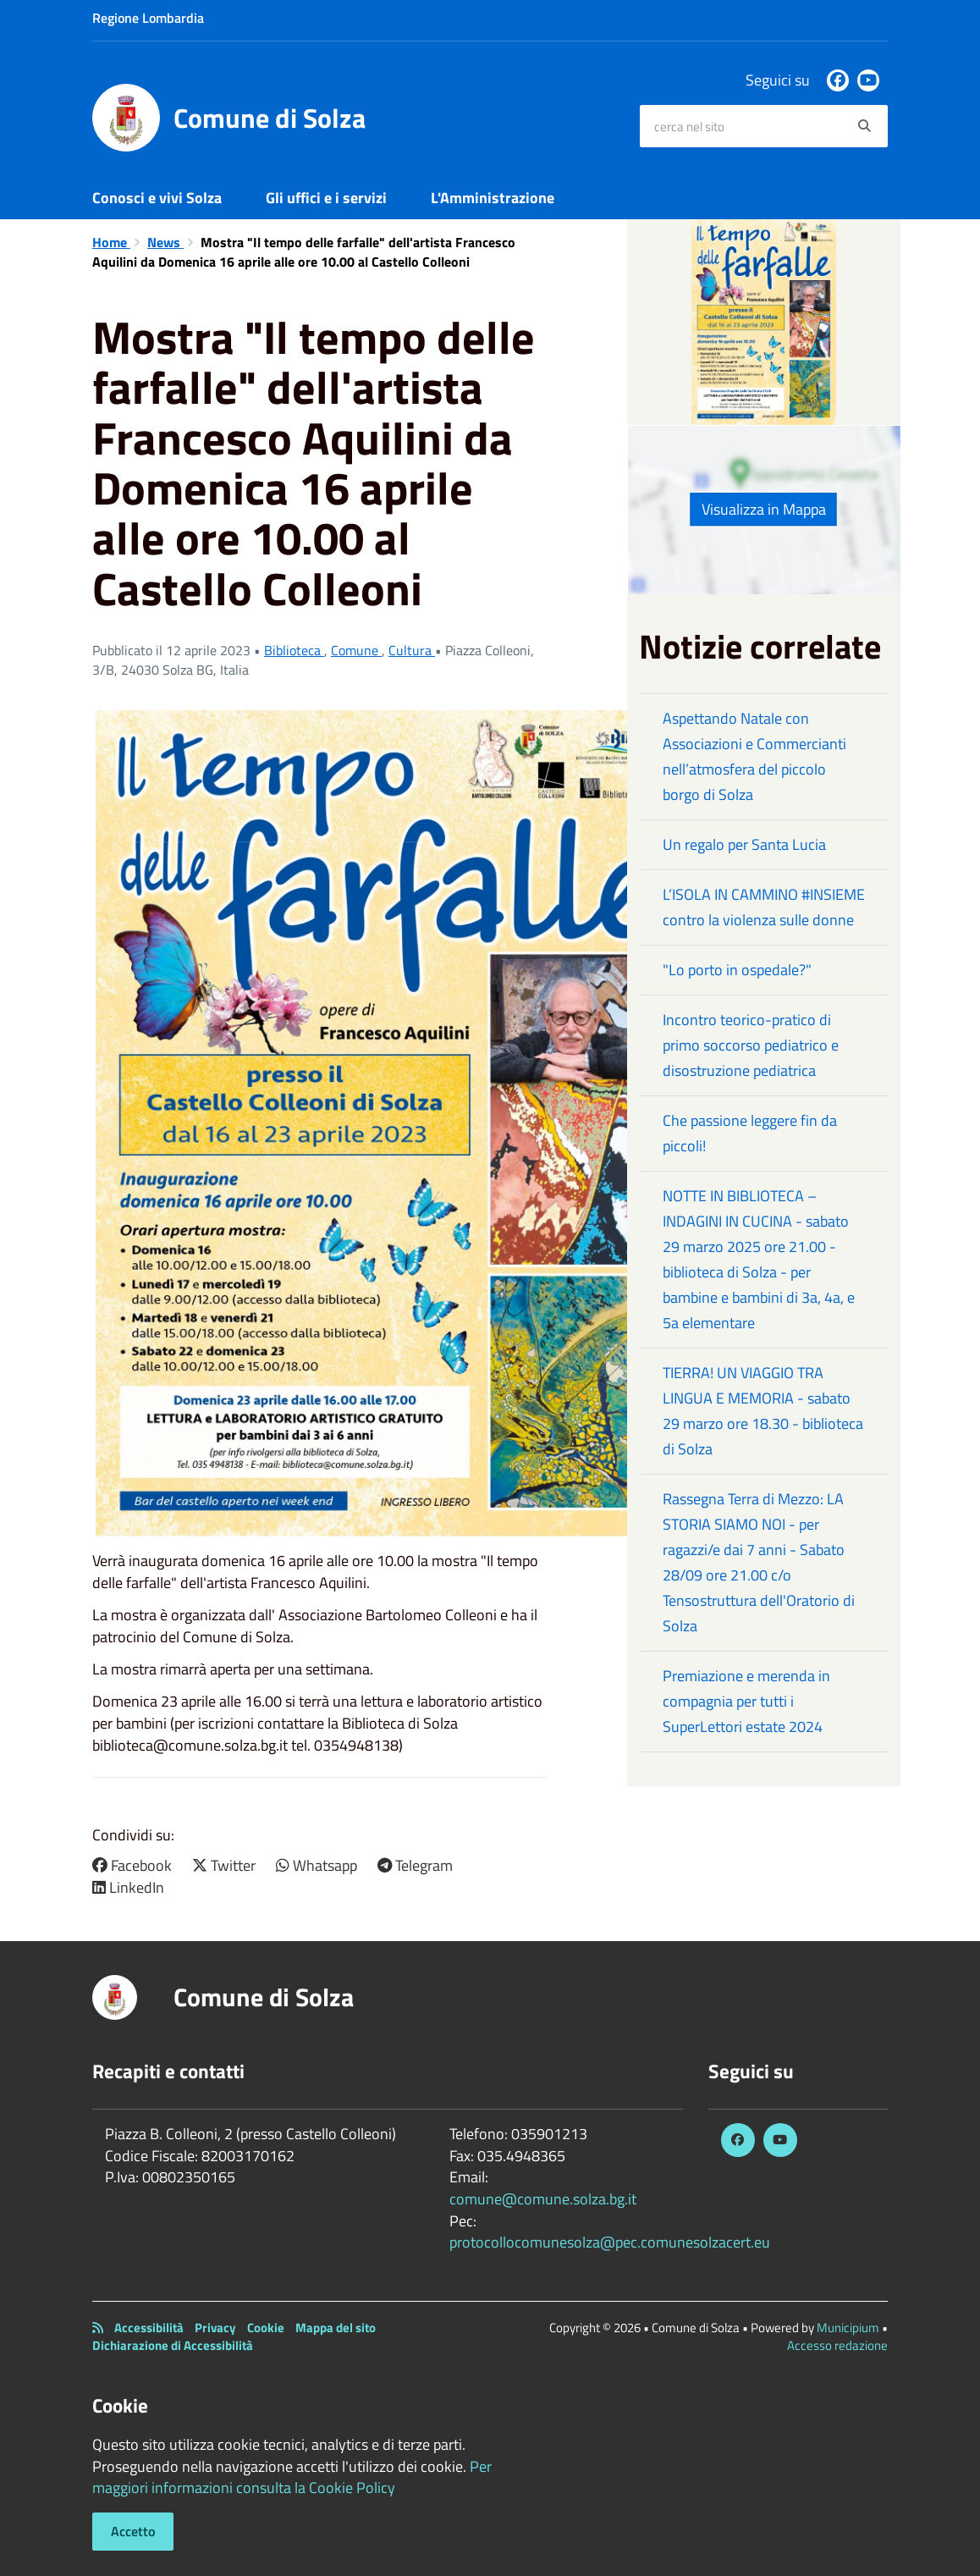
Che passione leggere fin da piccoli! (750, 1133)
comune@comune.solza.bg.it (542, 2198)
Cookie (265, 2327)
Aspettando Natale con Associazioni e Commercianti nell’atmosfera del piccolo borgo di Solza (754, 756)
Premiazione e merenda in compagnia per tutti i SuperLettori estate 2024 (746, 1701)
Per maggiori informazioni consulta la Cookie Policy (292, 2477)
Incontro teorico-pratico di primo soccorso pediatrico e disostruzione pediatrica (751, 1045)
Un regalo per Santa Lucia (744, 844)
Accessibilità (149, 2327)
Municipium (848, 2327)
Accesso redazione (837, 2345)
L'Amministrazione (492, 197)
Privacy (215, 2327)
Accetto (133, 2531)
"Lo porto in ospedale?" (737, 969)
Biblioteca (294, 650)
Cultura (411, 650)
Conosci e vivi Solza (157, 197)
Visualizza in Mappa (764, 509)
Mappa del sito (335, 2327)
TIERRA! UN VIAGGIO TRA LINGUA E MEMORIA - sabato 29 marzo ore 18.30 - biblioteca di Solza (763, 1410)
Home (111, 242)
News (165, 242)
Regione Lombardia (148, 18)
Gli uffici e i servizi (326, 197)
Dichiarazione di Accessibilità (172, 2345)
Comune (356, 650)
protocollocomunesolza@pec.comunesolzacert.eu (609, 2242)
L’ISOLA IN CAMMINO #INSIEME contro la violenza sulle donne (764, 907)
